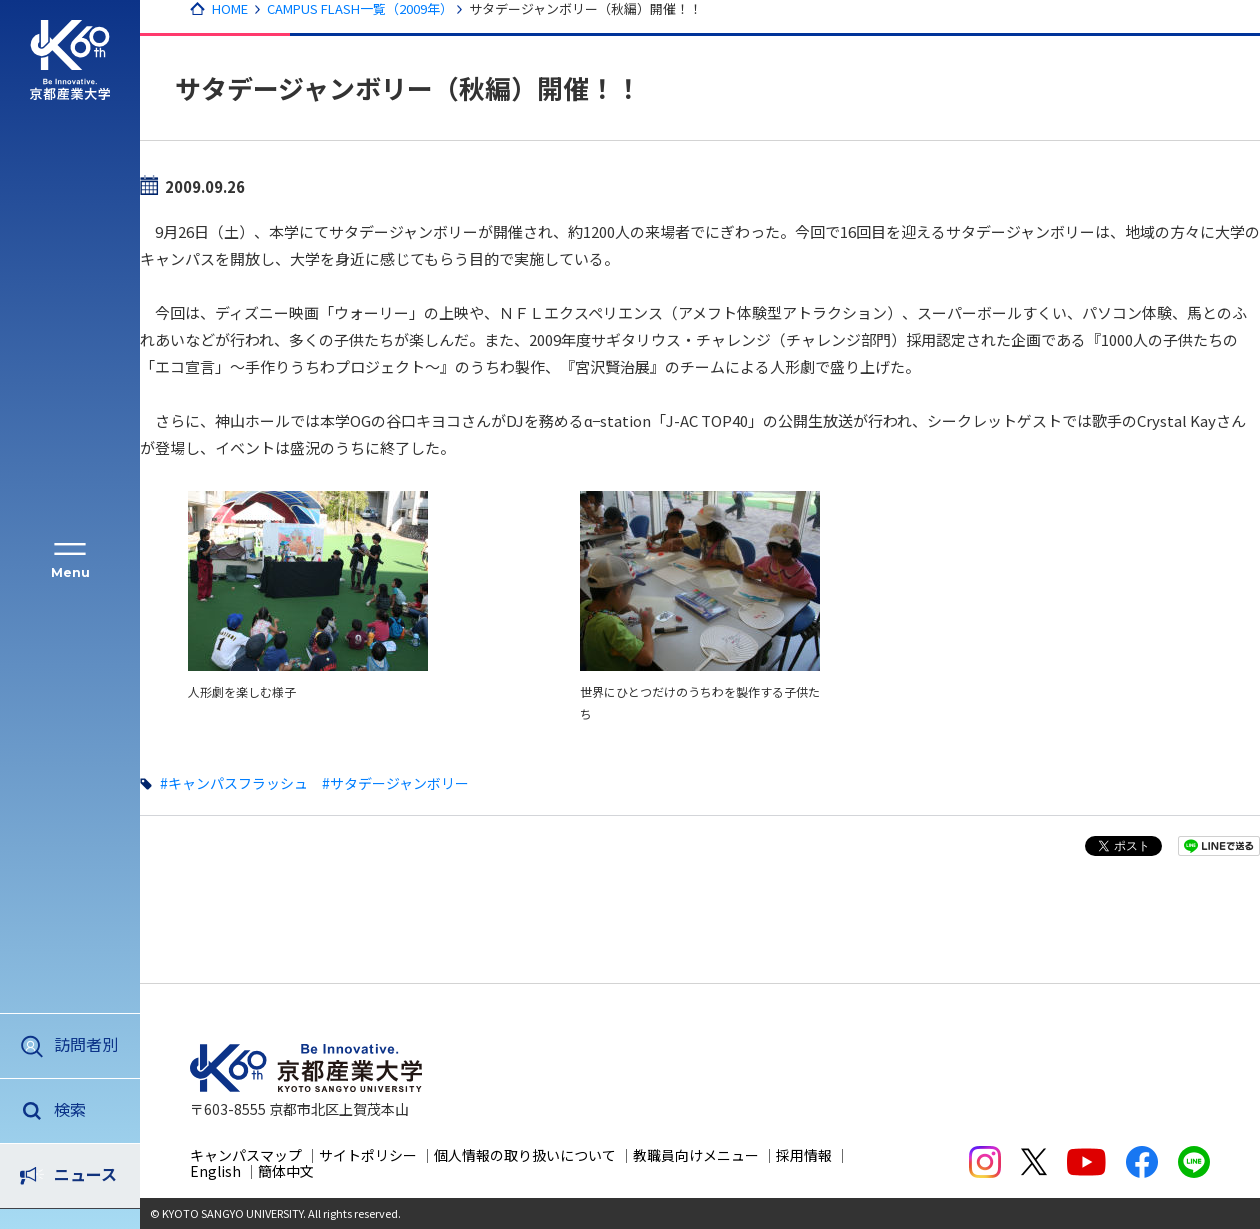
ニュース (85, 1109)
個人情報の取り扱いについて (525, 1155)
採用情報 (804, 1155)
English (215, 1171)
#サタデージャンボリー (395, 783)
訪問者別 (86, 1044)
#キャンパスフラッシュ (234, 783)
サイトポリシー (368, 1155)
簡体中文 (286, 1171)
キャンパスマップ (246, 1155)
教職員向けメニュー (696, 1155)
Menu (70, 572)
